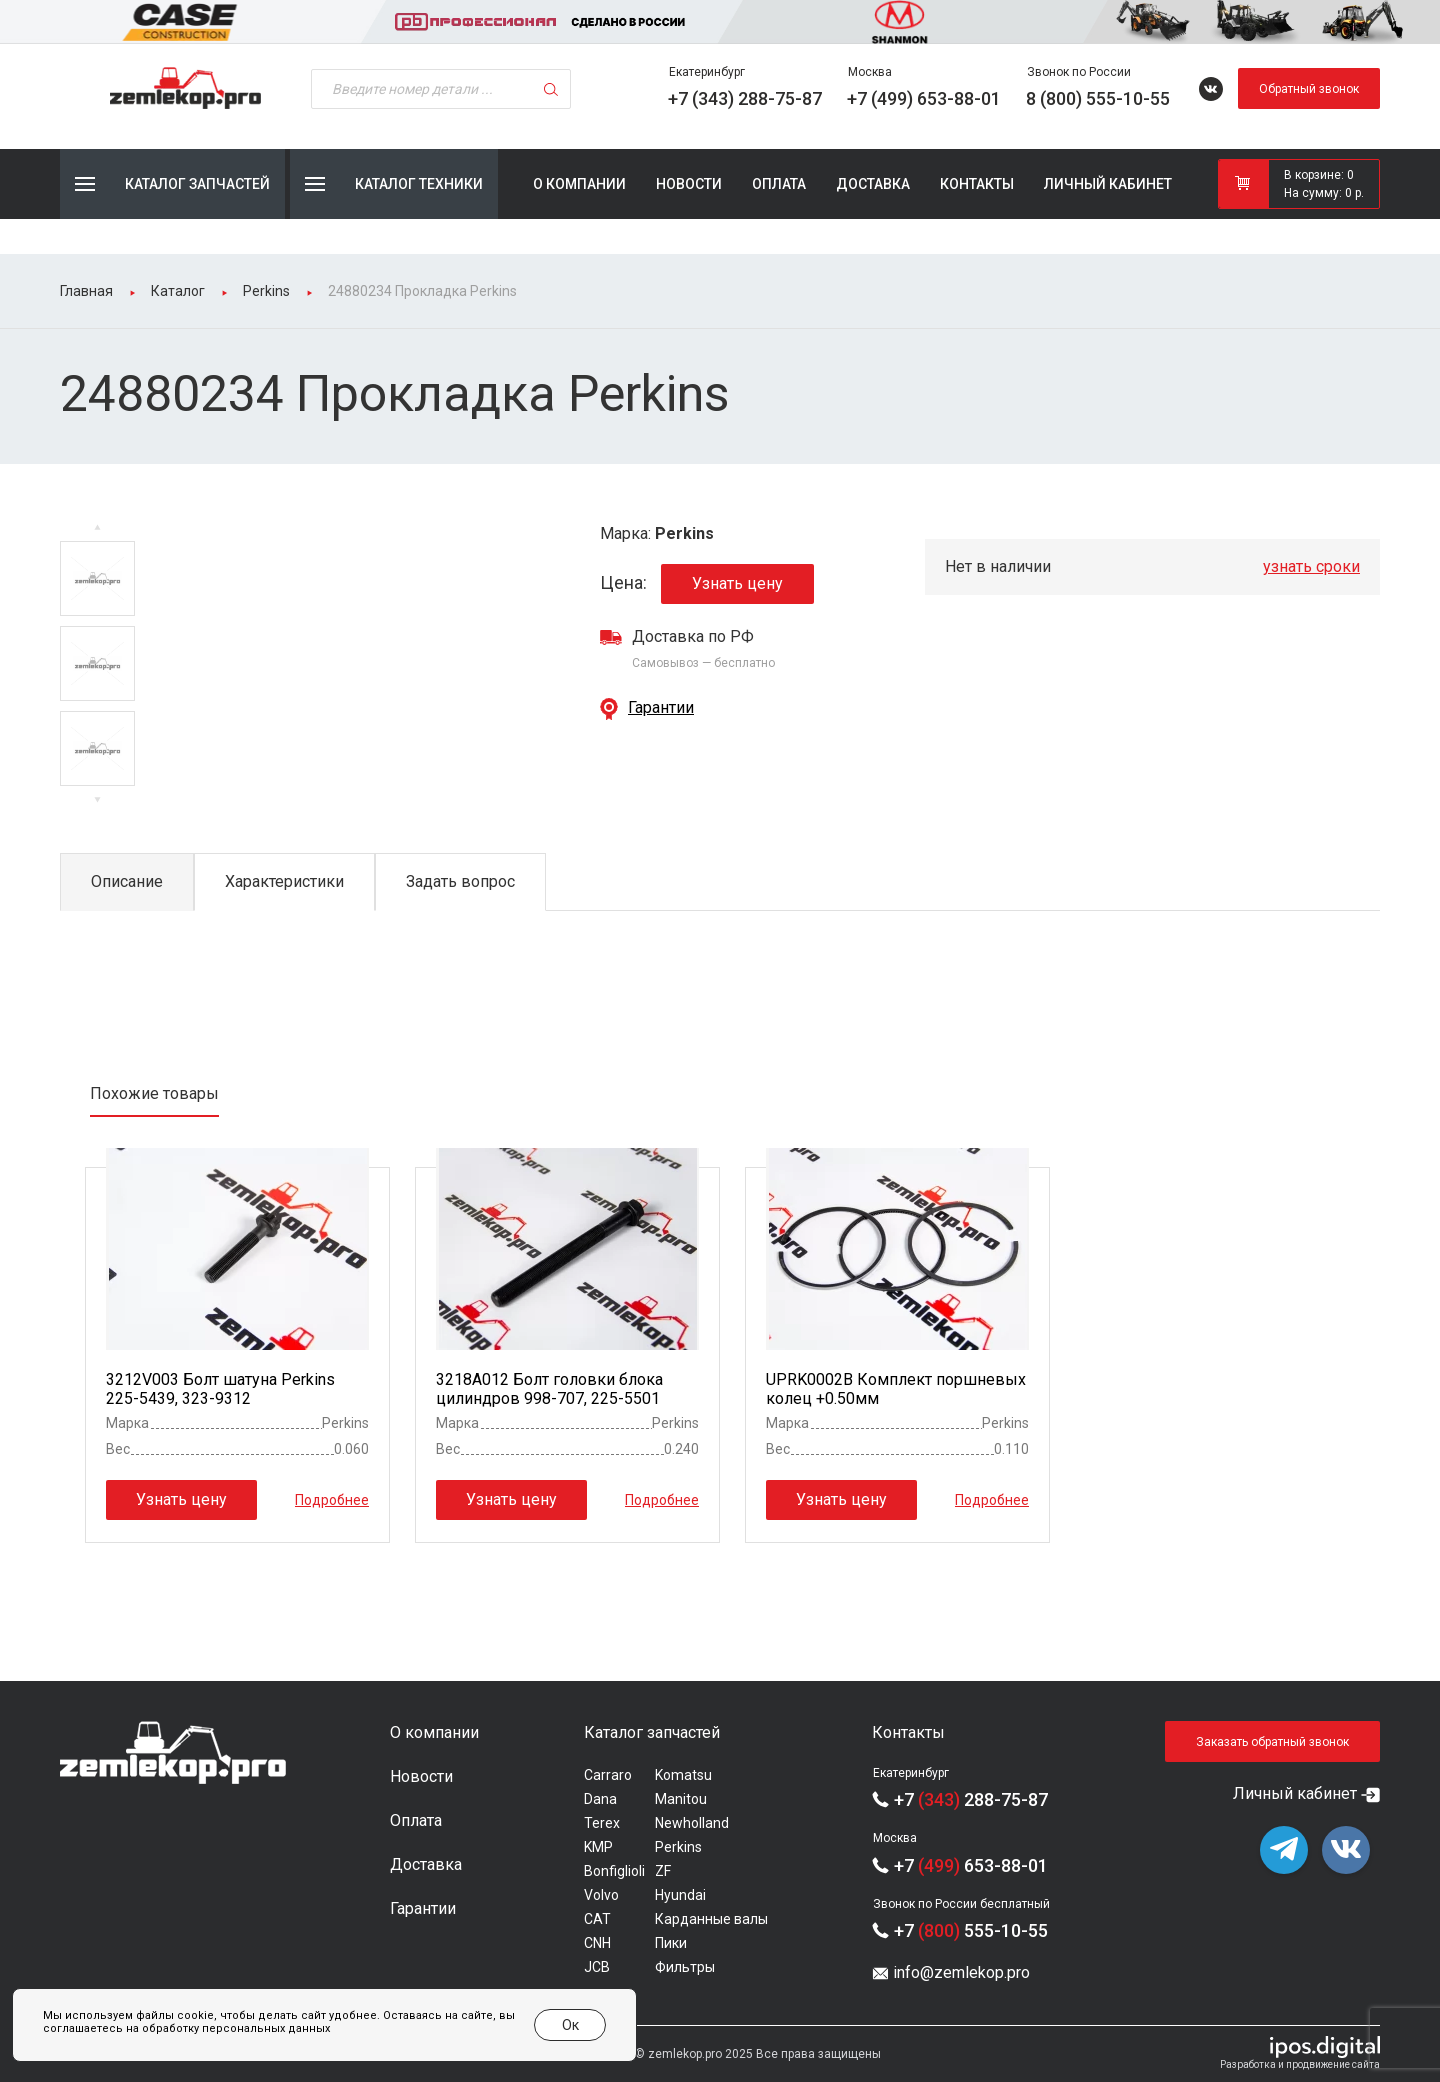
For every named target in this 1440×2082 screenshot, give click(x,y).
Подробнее (332, 1499)
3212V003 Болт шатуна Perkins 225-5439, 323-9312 (220, 1389)
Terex (602, 1823)
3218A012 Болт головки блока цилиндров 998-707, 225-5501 (549, 1389)
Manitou (681, 1799)
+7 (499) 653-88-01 (924, 98)
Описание (127, 881)
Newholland (692, 1823)
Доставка (873, 184)
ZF (663, 1871)
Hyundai (680, 1895)
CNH (597, 1943)
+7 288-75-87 (971, 1799)
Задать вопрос (460, 881)
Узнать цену (737, 583)
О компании (579, 184)
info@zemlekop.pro (961, 1972)
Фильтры (685, 1967)
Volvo (601, 1895)
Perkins (678, 1847)
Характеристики (284, 881)
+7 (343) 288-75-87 (745, 98)
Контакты (977, 184)
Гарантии (661, 707)
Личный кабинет (1108, 184)
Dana (600, 1799)
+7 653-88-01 (971, 1865)
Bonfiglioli (614, 1871)
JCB (597, 1967)
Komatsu (683, 1775)
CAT (597, 1919)
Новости (689, 184)
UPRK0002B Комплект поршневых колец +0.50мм (896, 1389)
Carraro (608, 1775)
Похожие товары (154, 1093)
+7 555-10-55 (971, 1930)
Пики (671, 1943)
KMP (598, 1847)
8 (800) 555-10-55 (1098, 98)
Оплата (779, 184)
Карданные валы (711, 1919)
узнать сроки (1311, 566)
